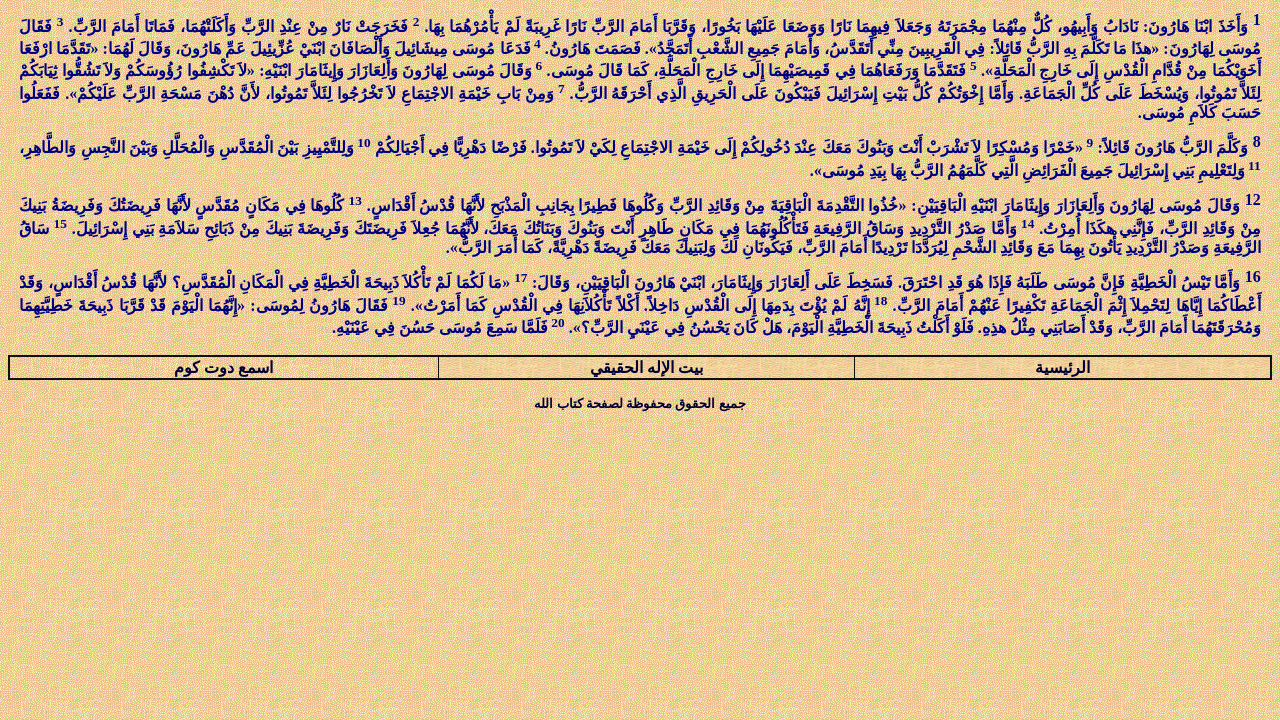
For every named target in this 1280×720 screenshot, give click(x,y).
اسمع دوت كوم (223, 367)
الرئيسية (1062, 367)
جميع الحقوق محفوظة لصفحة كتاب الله (639, 403)
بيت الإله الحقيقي (646, 367)
